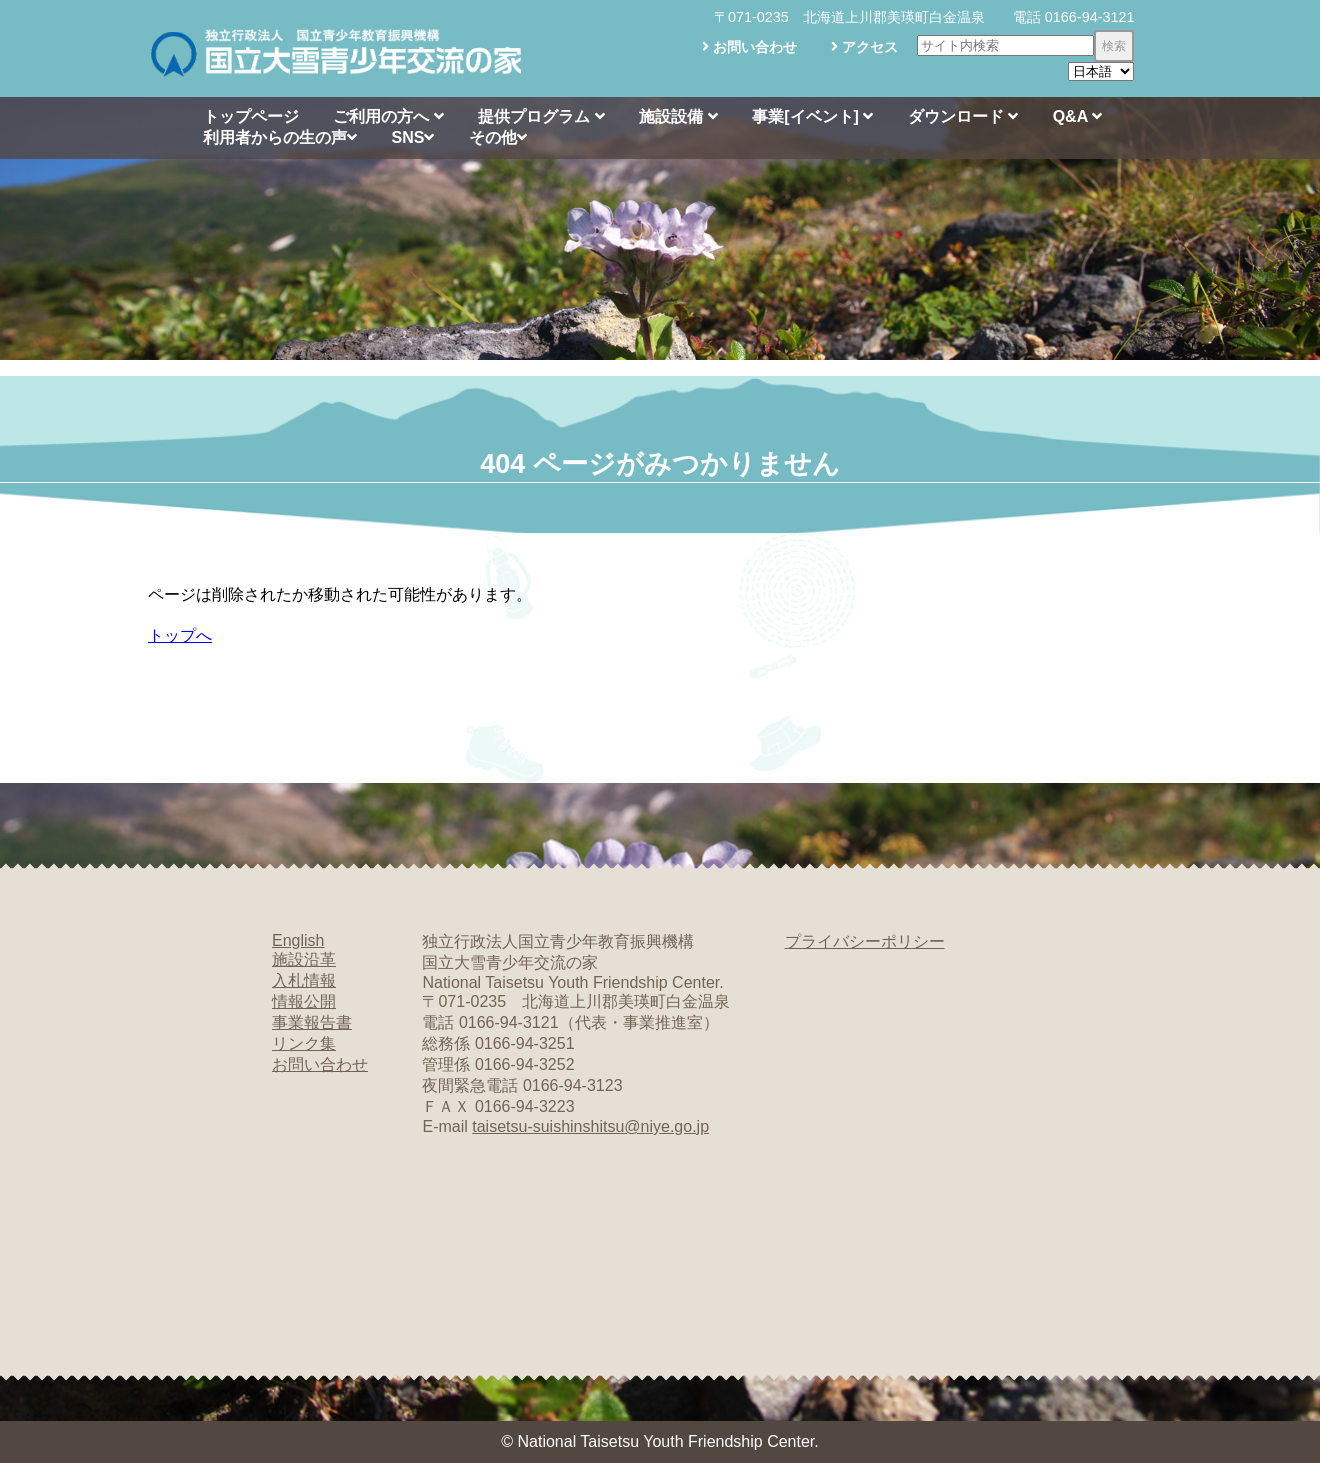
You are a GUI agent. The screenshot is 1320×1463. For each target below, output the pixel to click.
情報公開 (304, 1001)
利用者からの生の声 (280, 137)
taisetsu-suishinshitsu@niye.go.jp (590, 1126)
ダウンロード (963, 116)
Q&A (1077, 116)
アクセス (864, 47)
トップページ (251, 116)
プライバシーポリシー (865, 941)
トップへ (180, 635)
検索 (1114, 46)
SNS (412, 137)
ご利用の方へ (388, 116)
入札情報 (304, 980)
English (298, 940)
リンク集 (304, 1043)
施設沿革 (304, 959)
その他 (498, 137)
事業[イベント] (812, 116)
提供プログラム (541, 116)
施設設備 (678, 116)
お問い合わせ (749, 47)
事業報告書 (312, 1022)
